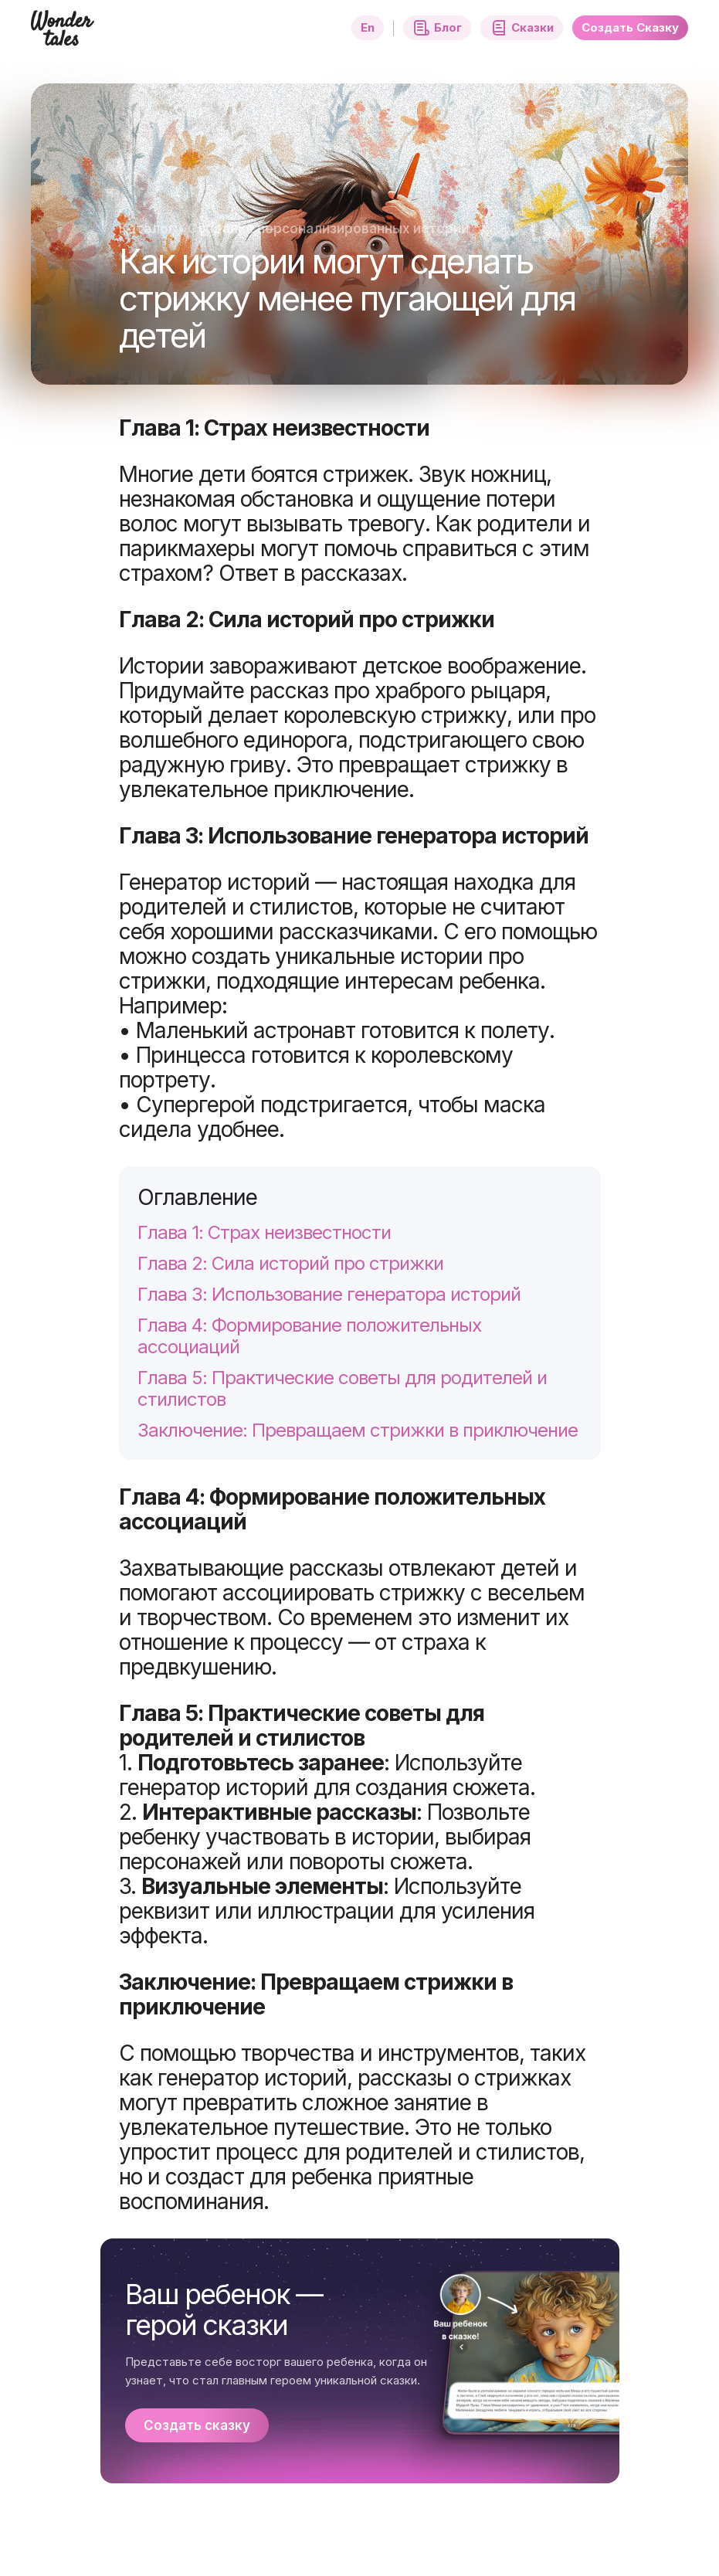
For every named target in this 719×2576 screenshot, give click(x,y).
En (368, 27)
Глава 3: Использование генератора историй (329, 1294)
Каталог (147, 228)
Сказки (522, 28)
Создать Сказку (630, 27)
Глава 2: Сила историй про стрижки (290, 1263)
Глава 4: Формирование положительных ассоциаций (309, 1336)
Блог (437, 28)
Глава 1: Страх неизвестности (264, 1233)
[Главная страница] (63, 37)
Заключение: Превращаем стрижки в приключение (357, 1430)
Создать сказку (197, 2425)
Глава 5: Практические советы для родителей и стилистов (342, 1388)
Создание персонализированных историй (328, 228)
